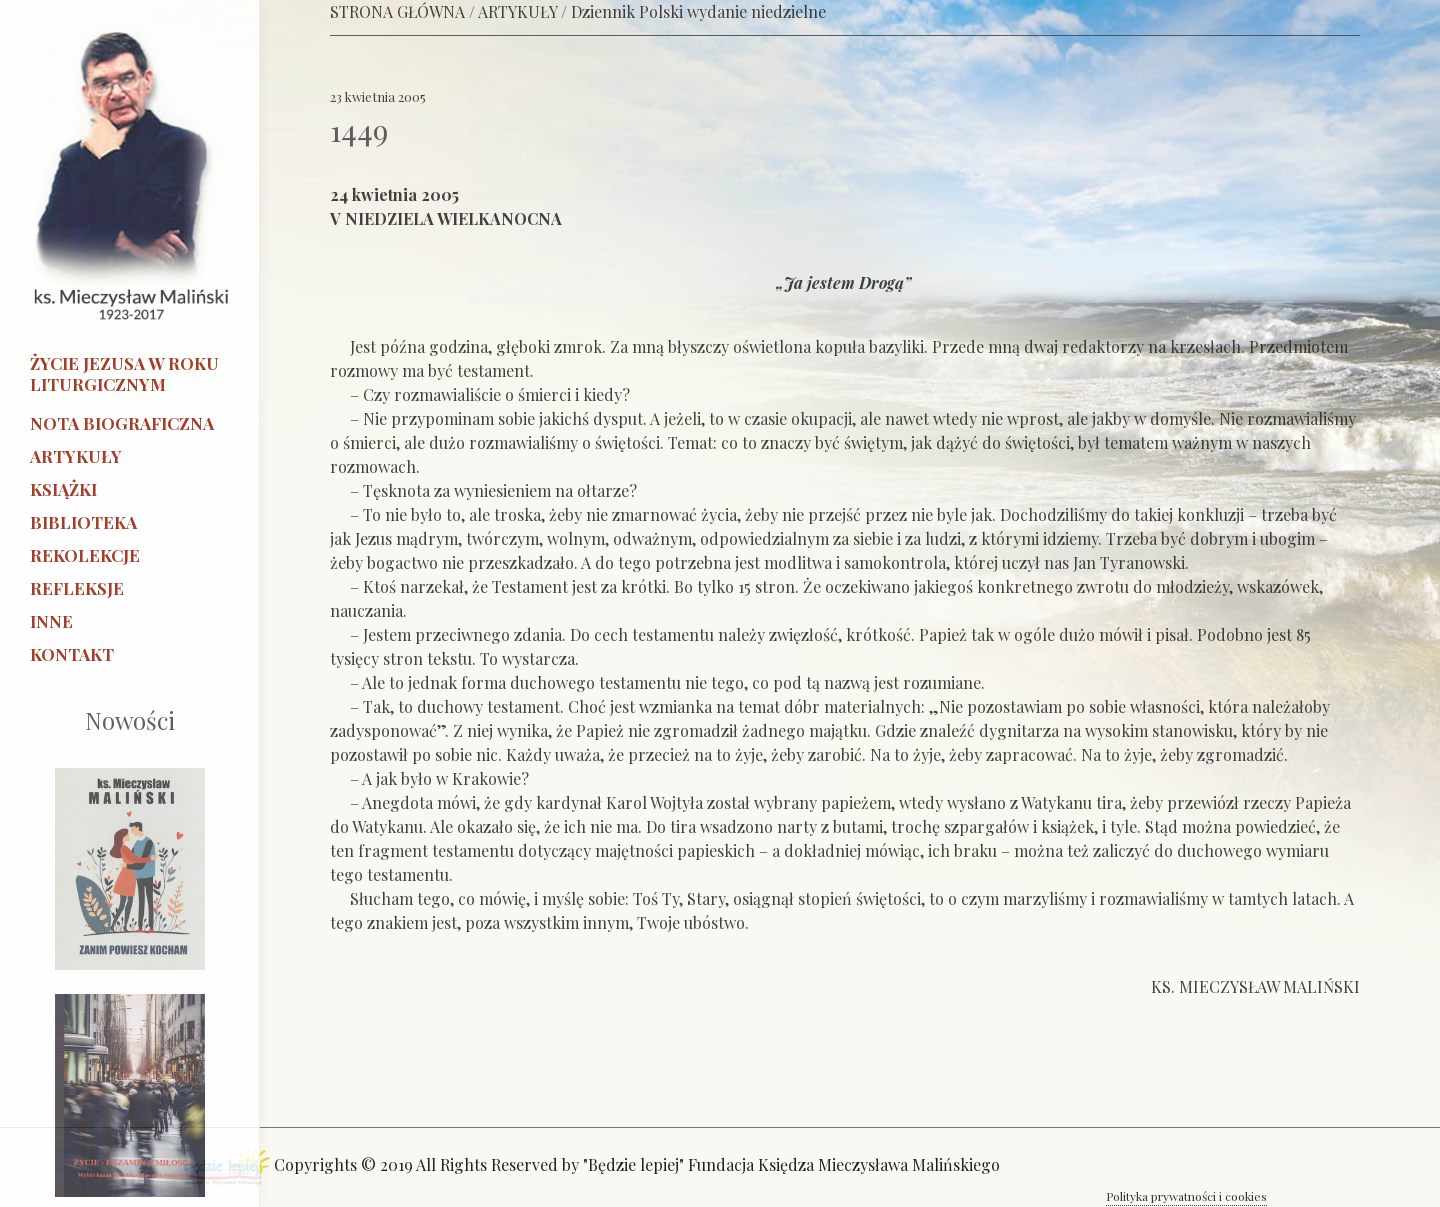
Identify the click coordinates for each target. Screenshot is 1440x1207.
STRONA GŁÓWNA (397, 11)
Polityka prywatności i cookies (1186, 1196)
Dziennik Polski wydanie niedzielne (698, 11)
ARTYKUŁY (517, 11)
